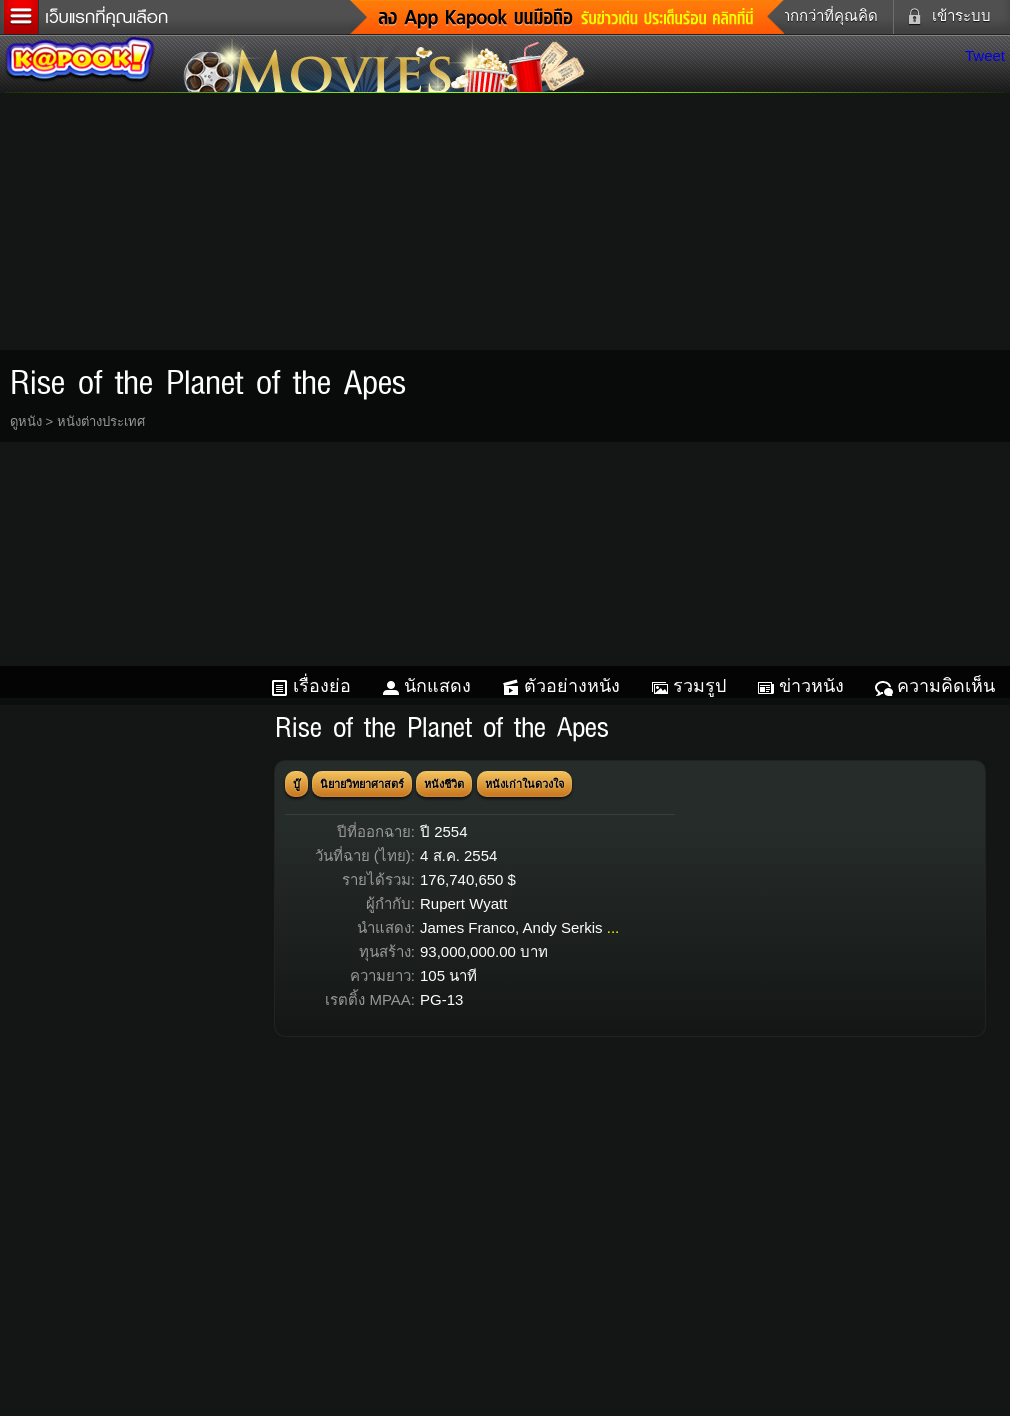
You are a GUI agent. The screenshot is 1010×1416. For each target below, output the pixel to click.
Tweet (985, 55)
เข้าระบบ (945, 16)
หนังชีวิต (444, 784)
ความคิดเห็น (946, 686)
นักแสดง (437, 686)
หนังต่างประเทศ (101, 421)
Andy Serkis (563, 927)
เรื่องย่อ (322, 686)
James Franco (467, 927)
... (613, 927)
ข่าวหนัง (811, 686)
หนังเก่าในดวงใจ (524, 784)
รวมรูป (699, 686)
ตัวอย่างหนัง (572, 686)
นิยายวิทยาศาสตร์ (362, 784)
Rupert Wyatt (463, 903)
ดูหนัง (26, 421)
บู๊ (296, 784)
